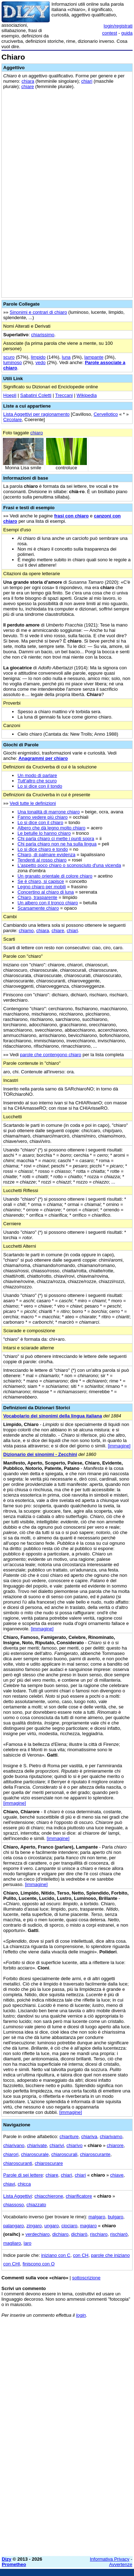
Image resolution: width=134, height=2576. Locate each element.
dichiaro (60, 2234)
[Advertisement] (67, 2484)
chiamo (26, 930)
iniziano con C (55, 2255)
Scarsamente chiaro (38, 908)
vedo (40, 362)
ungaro (51, 2225)
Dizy (6, 2559)
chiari (86, 81)
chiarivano (13, 2145)
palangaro (13, 2225)
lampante (93, 357)
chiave (117, 2175)
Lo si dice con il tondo (40, 786)
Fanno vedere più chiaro (43, 817)
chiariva (89, 2136)
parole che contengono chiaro (50, 1054)
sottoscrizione (86, 2277)
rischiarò (119, 2234)
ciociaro (69, 2225)
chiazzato (36, 2204)
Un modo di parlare (37, 775)
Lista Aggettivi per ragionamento (36, 414)
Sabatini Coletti (35, 395)
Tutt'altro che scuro (37, 780)
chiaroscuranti (17, 2163)
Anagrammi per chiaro (43, 758)
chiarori (11, 2154)
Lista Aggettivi (17, 2196)
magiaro (88, 2225)
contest (109, 33)
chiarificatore (79, 2196)
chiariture (69, 2136)
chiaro (36, 432)
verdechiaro (37, 2234)
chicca (24, 2184)
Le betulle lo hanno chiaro (44, 833)
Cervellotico (106, 414)
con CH (80, 2255)
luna (66, 357)
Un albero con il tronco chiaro (48, 902)
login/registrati (118, 26)
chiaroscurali (64, 2154)
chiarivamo (111, 2136)
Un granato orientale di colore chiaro (55, 876)
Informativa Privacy (110, 2559)
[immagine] (119, 1445)
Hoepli (9, 395)
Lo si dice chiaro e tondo (43, 849)
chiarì (66, 2175)
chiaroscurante (95, 2154)
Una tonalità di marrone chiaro (49, 811)
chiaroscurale (35, 2154)
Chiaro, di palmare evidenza (46, 854)
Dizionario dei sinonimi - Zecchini (40, 1454)
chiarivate (37, 2145)
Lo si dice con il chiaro (40, 822)
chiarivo (74, 2145)
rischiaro (99, 2234)
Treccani (64, 395)
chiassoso (13, 2204)
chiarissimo (42, 334)
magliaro (12, 2243)
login (81, 2315)
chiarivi (56, 2145)
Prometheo (14, 2564)
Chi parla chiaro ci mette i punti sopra (56, 838)
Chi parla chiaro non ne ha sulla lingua (57, 844)
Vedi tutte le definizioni (33, 803)
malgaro (96, 2216)
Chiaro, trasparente (37, 897)
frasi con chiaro (71, 515)
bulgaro (115, 2216)
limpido (38, 357)
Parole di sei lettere (23, 2175)
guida (127, 33)
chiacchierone (48, 2196)
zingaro (34, 2225)
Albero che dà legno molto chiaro (51, 827)
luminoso (12, 362)
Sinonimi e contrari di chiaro (38, 312)
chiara (27, 81)
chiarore (115, 2145)
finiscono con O (39, 2263)
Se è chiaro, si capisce (41, 881)
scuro (9, 357)
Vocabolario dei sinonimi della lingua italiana (52, 1416)
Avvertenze (120, 2564)
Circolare (12, 419)
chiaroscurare (49, 2163)
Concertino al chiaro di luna (46, 892)
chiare (27, 86)
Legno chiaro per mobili (42, 886)
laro (27, 2243)
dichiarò (79, 2234)
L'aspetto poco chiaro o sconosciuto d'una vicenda (69, 865)
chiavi (9, 2184)
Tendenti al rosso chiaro (42, 860)
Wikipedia (86, 395)
